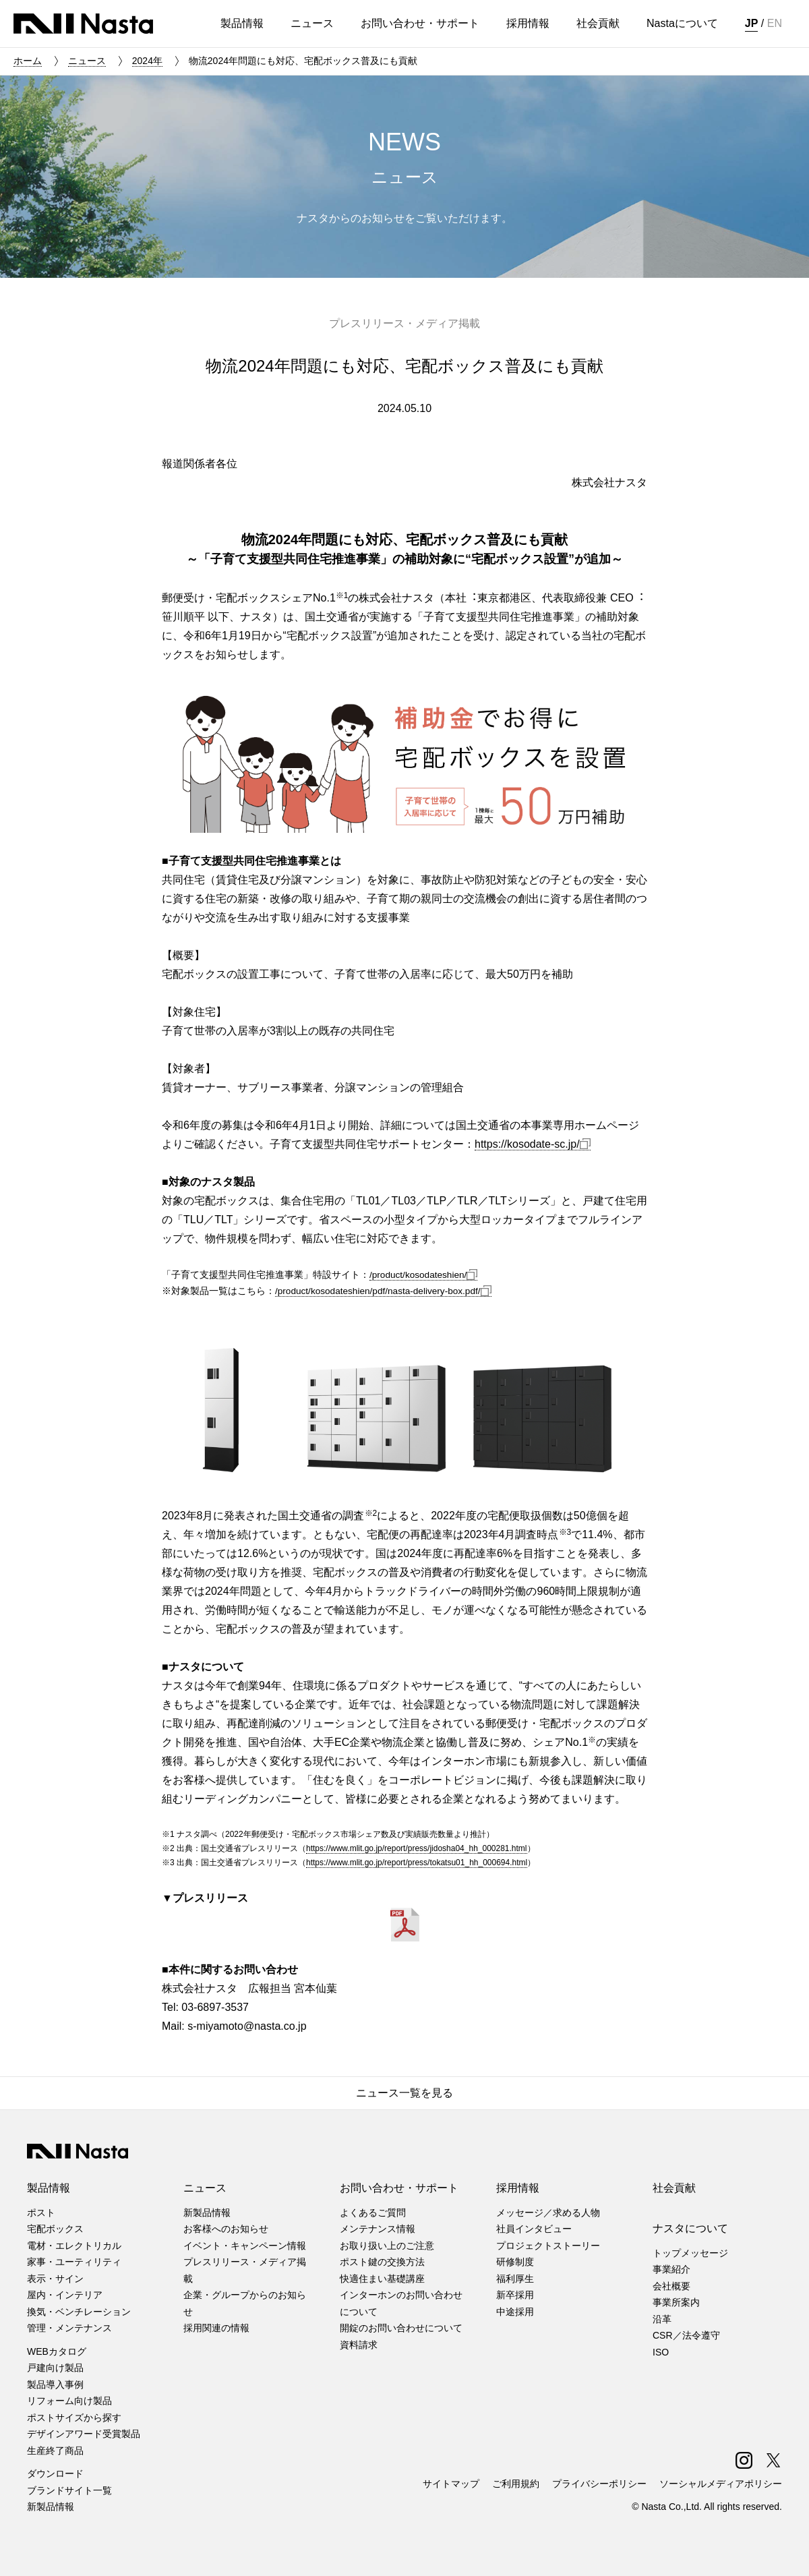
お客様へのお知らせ (225, 2228)
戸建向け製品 (55, 2367)
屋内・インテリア (64, 2294)
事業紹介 (671, 2269)
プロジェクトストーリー (548, 2245)
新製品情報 (50, 2506)
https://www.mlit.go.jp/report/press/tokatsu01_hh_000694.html (416, 1862)
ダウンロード (55, 2473)
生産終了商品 (55, 2450)
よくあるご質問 (373, 2212)
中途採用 (515, 2311)
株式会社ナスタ (83, 23)
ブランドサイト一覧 (69, 2490)
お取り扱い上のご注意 (387, 2245)
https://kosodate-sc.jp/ (533, 1144)
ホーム (27, 60)
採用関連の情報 (216, 2327)
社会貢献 (674, 2188)
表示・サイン (55, 2278)
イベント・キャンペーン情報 (244, 2245)
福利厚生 (515, 2278)
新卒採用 (515, 2294)
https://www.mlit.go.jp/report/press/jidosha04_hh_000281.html (416, 1848)
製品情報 (48, 2188)
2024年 (147, 60)
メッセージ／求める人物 (548, 2212)
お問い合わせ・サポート (399, 2188)
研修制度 (515, 2261)
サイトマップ (451, 2483)
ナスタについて (690, 2228)
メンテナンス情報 (377, 2228)
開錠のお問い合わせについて (401, 2327)
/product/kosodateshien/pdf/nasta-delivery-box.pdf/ (383, 1291)
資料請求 (359, 2344)
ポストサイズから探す (74, 2417)
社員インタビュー (534, 2228)
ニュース (87, 60)
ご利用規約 (515, 2483)
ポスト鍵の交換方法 (382, 2261)
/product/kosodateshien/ (423, 1275)
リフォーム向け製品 (69, 2400)
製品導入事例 (55, 2384)
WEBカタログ (56, 2351)
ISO (661, 2352)
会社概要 (671, 2286)
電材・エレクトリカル (74, 2245)
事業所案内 (676, 2302)
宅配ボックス (55, 2228)
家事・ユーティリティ (74, 2261)
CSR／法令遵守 (686, 2335)
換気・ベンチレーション (79, 2311)
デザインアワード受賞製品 (83, 2433)
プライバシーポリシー (599, 2483)
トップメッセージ (690, 2253)
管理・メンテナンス (69, 2327)
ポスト (41, 2212)
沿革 (662, 2319)
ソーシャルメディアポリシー (720, 2483)
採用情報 (517, 2188)
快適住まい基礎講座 (382, 2278)
